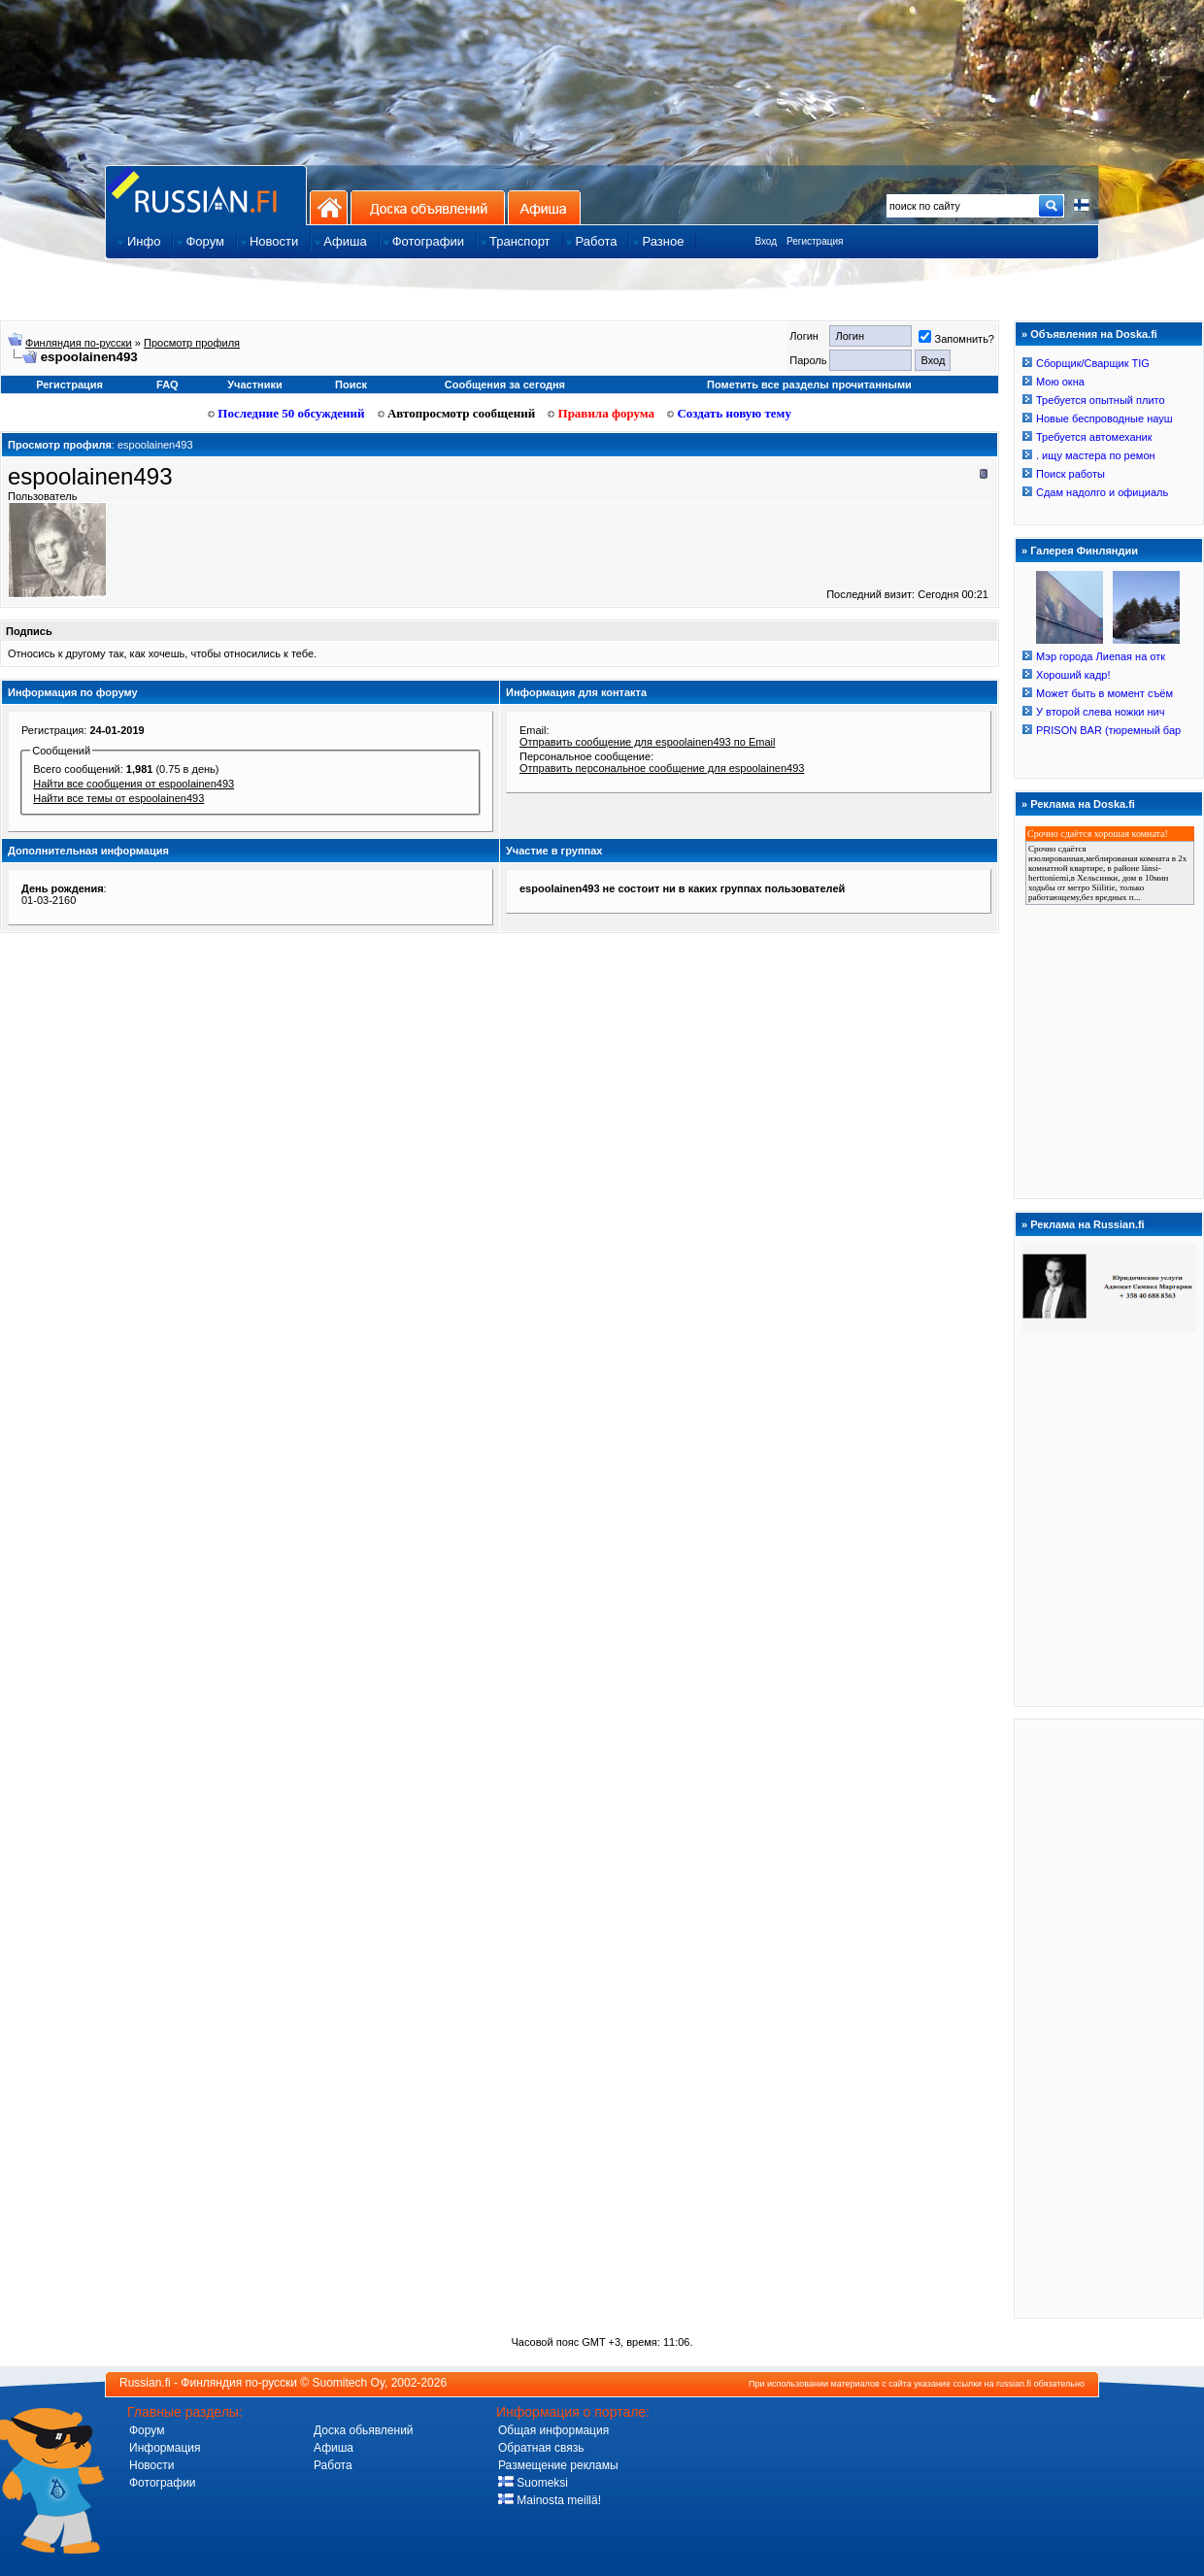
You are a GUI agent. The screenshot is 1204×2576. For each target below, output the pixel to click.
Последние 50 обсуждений (286, 413)
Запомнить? (956, 339)
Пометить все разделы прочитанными (809, 384)
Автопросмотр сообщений (457, 413)
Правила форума (601, 413)
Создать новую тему (729, 413)
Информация (164, 2448)
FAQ (167, 384)
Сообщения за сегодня (505, 384)
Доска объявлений (428, 207)
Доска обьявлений (364, 2430)
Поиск (351, 384)
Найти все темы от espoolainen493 (118, 798)
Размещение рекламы (558, 2465)
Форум (146, 2430)
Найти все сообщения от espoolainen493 (133, 783)
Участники (255, 384)
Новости (151, 2465)
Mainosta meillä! (549, 2500)
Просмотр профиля (192, 343)
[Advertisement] (1109, 2017)
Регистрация (814, 241)
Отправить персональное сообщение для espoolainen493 (661, 768)
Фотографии (162, 2483)
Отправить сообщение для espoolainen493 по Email (647, 742)
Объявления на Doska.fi (1093, 334)
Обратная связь (541, 2448)
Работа (333, 2465)
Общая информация (553, 2430)
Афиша (544, 207)
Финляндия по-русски (78, 343)
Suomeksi (533, 2483)
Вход (765, 241)
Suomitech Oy (349, 2383)
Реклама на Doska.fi (1082, 804)
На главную (329, 207)
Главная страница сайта (206, 194)
